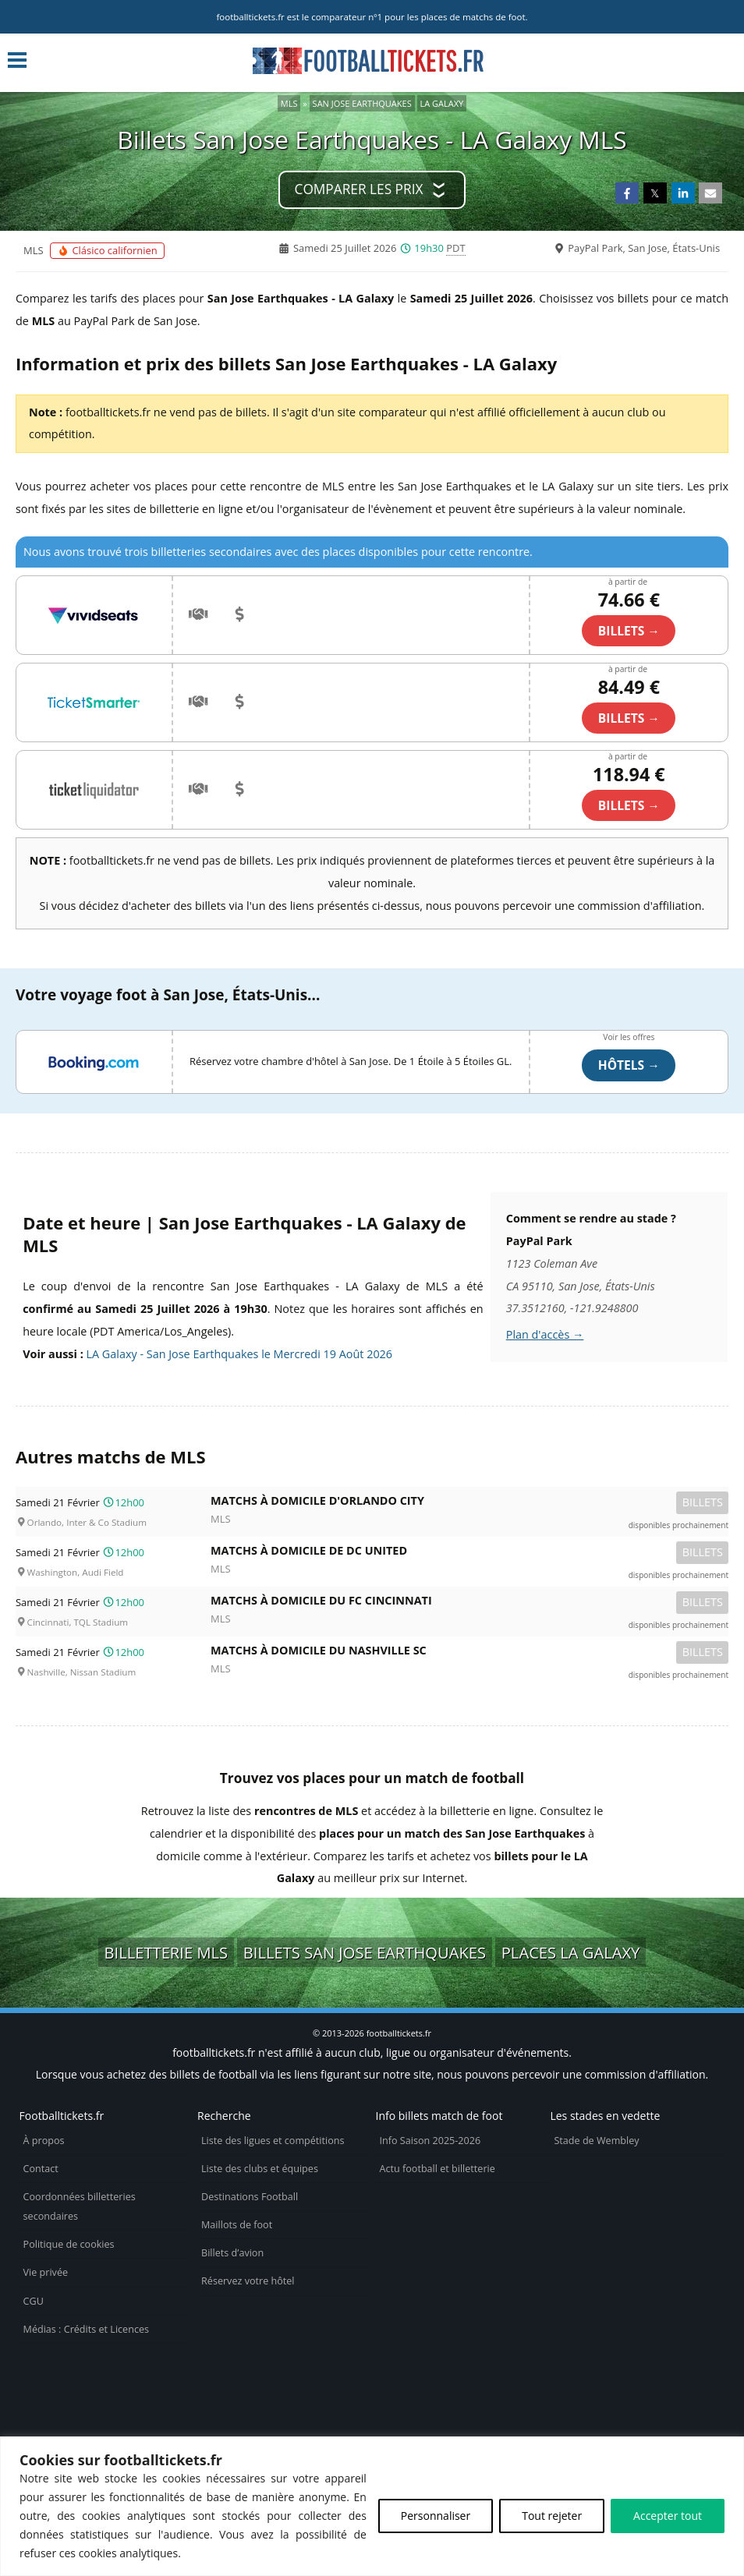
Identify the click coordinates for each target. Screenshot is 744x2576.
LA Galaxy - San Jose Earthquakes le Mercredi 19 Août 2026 (240, 1353)
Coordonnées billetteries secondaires (79, 2206)
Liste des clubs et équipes (259, 2168)
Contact (40, 2168)
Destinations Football (249, 2196)
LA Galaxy (442, 103)
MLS (289, 103)
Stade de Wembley (596, 2140)
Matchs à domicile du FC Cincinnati (469, 1603)
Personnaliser (435, 2515)
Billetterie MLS (167, 1952)
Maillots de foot (236, 2224)
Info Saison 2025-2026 (430, 2140)
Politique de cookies (69, 2244)
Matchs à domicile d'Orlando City (469, 1503)
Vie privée (46, 2272)
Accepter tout (667, 2515)
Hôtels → (629, 1065)
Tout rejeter (552, 2515)
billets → (629, 630)
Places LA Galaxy (570, 1952)
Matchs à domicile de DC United (469, 1553)
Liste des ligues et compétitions (272, 2140)
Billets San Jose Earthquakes (364, 1952)
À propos (44, 2140)
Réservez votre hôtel (248, 2281)
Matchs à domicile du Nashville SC (469, 1653)
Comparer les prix (359, 189)
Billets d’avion (232, 2252)
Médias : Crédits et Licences (86, 2329)
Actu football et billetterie (437, 2168)
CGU (33, 2301)
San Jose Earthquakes (362, 103)
